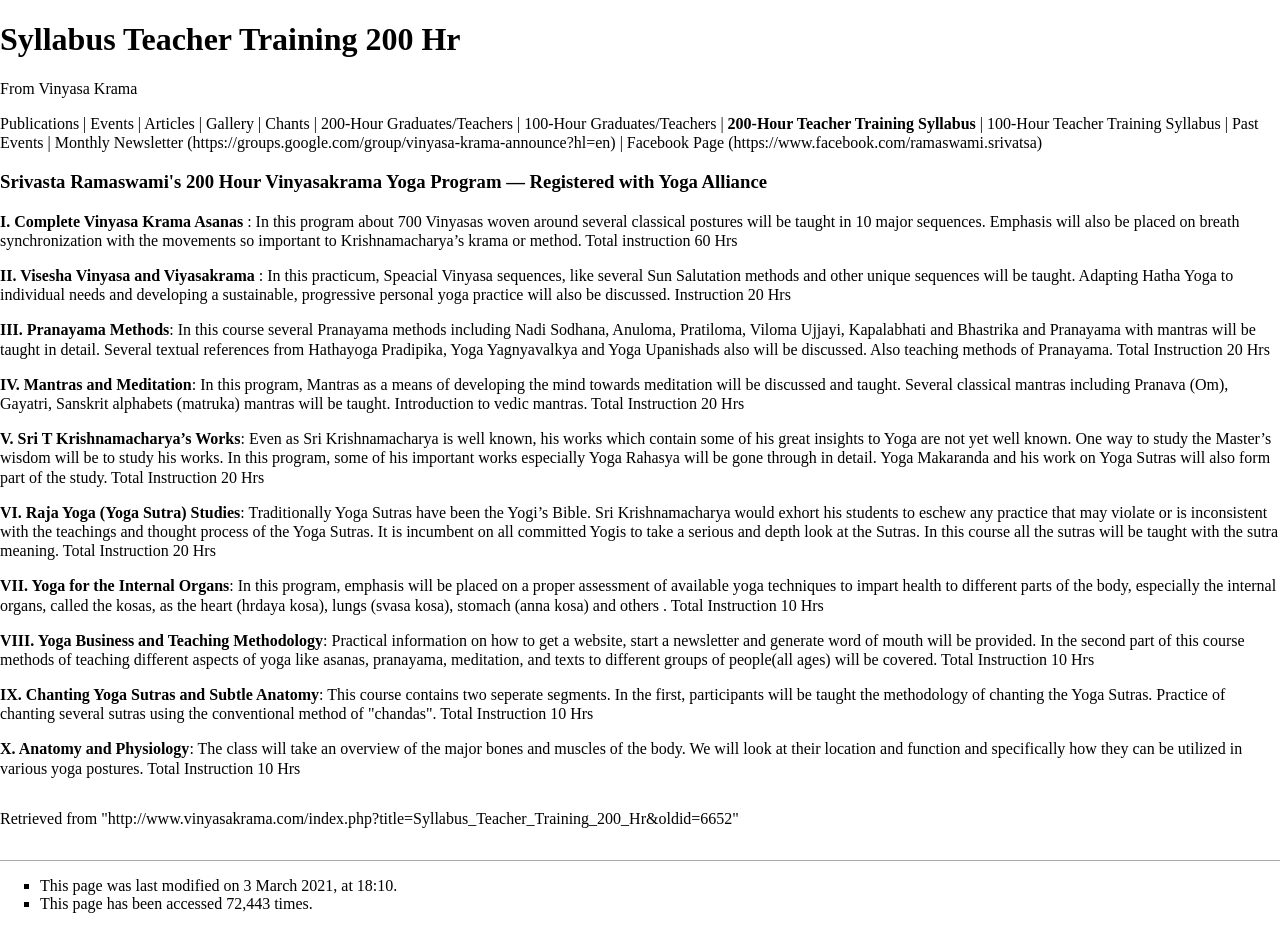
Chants (287, 123)
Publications (39, 123)
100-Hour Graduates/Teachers (620, 123)
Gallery (230, 123)
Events (112, 123)
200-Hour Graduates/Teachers (417, 123)
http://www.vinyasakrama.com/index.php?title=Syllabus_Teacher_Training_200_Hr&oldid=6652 (420, 818)
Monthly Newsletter (119, 142)
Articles (169, 123)
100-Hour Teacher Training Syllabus (1104, 123)
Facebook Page (675, 142)
